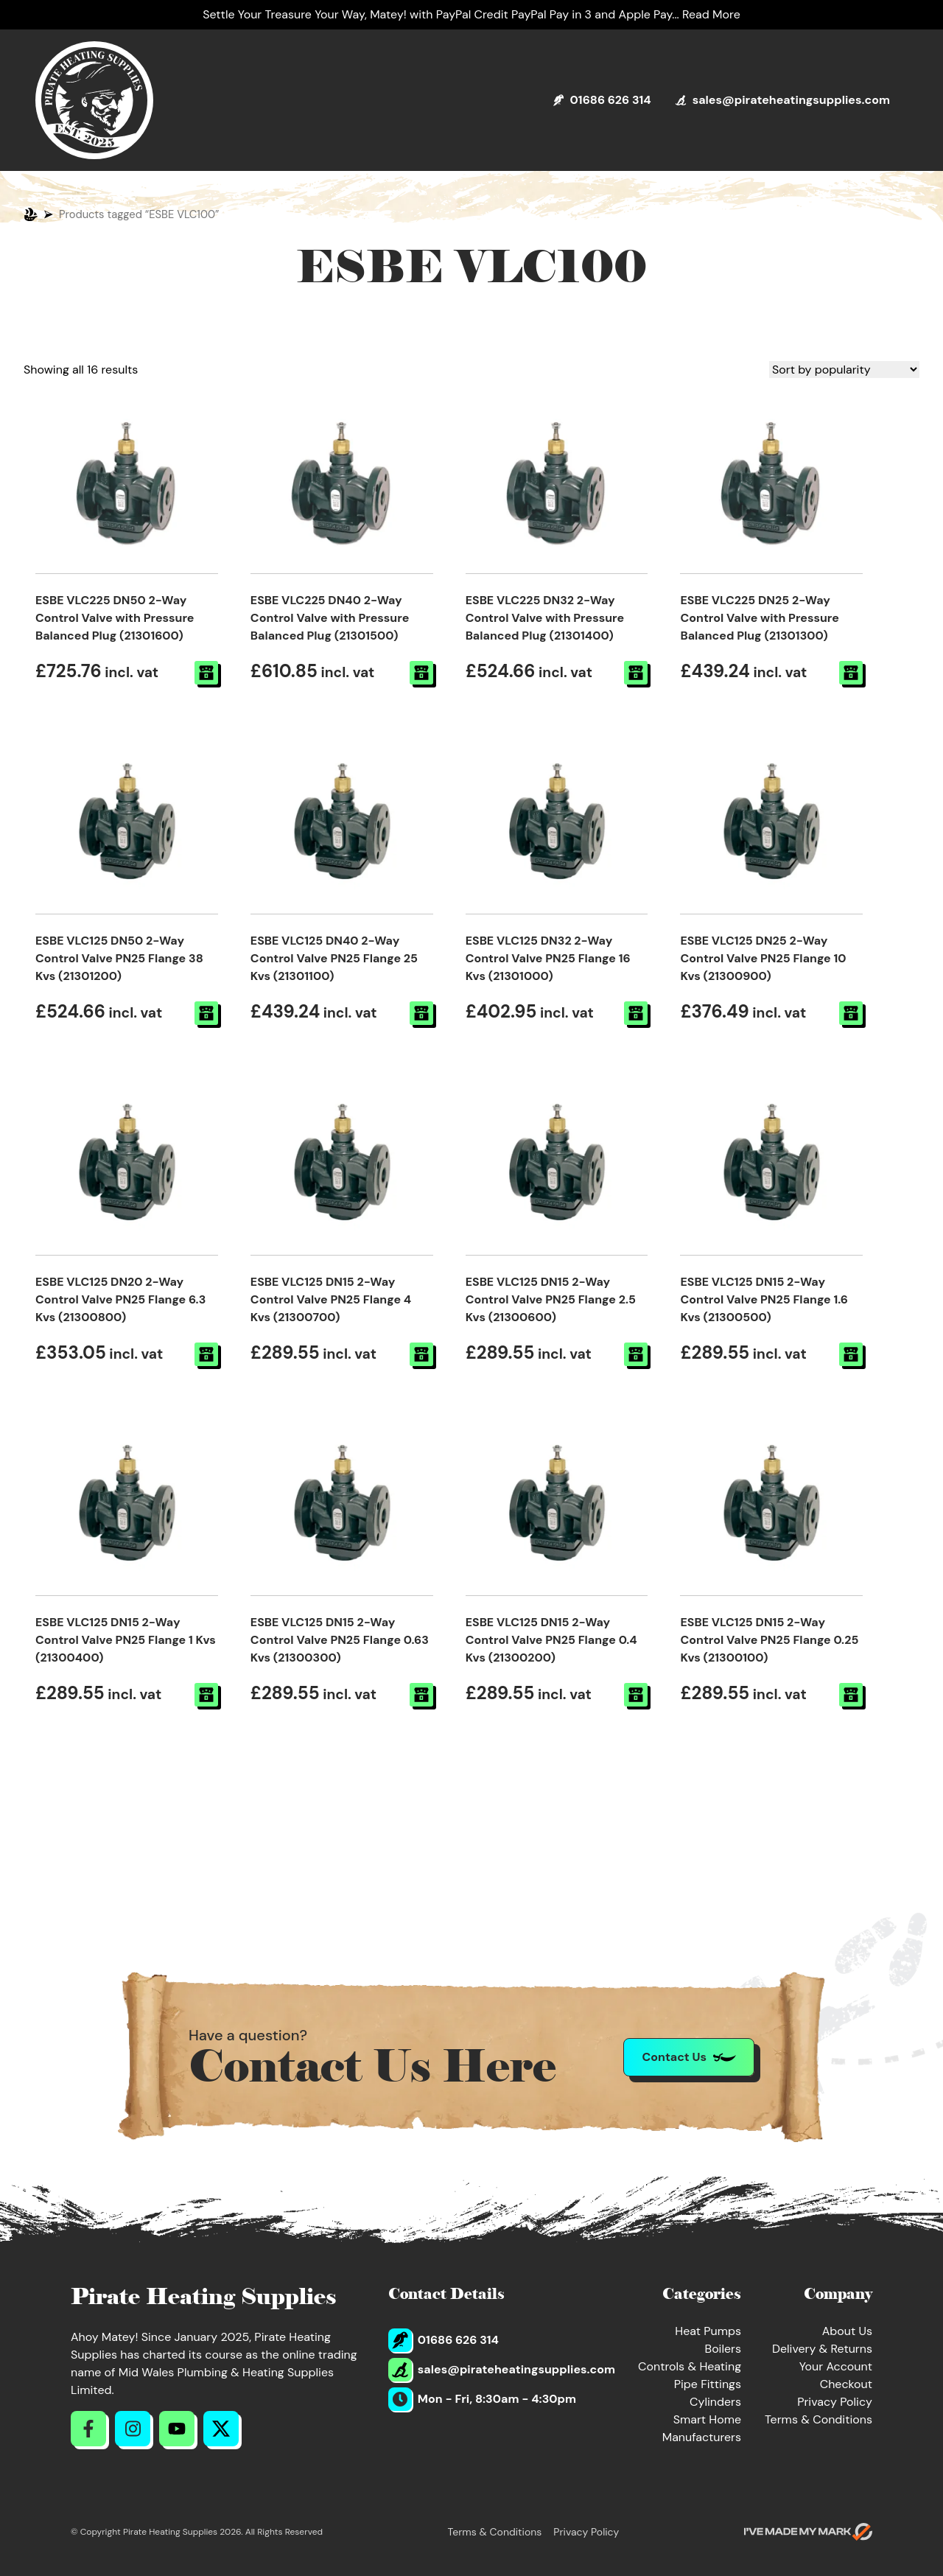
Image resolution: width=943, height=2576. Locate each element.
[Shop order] (844, 369)
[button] (206, 673)
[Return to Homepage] (94, 100)
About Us (847, 2331)
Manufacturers (701, 2437)
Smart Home (707, 2419)
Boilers (722, 2348)
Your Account (835, 2366)
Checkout (846, 2384)
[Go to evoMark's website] (808, 2532)
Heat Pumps (708, 2331)
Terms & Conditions (818, 2419)
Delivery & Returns (822, 2348)
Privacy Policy (834, 2401)
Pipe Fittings (707, 2384)
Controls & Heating (689, 2366)
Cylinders (715, 2401)
